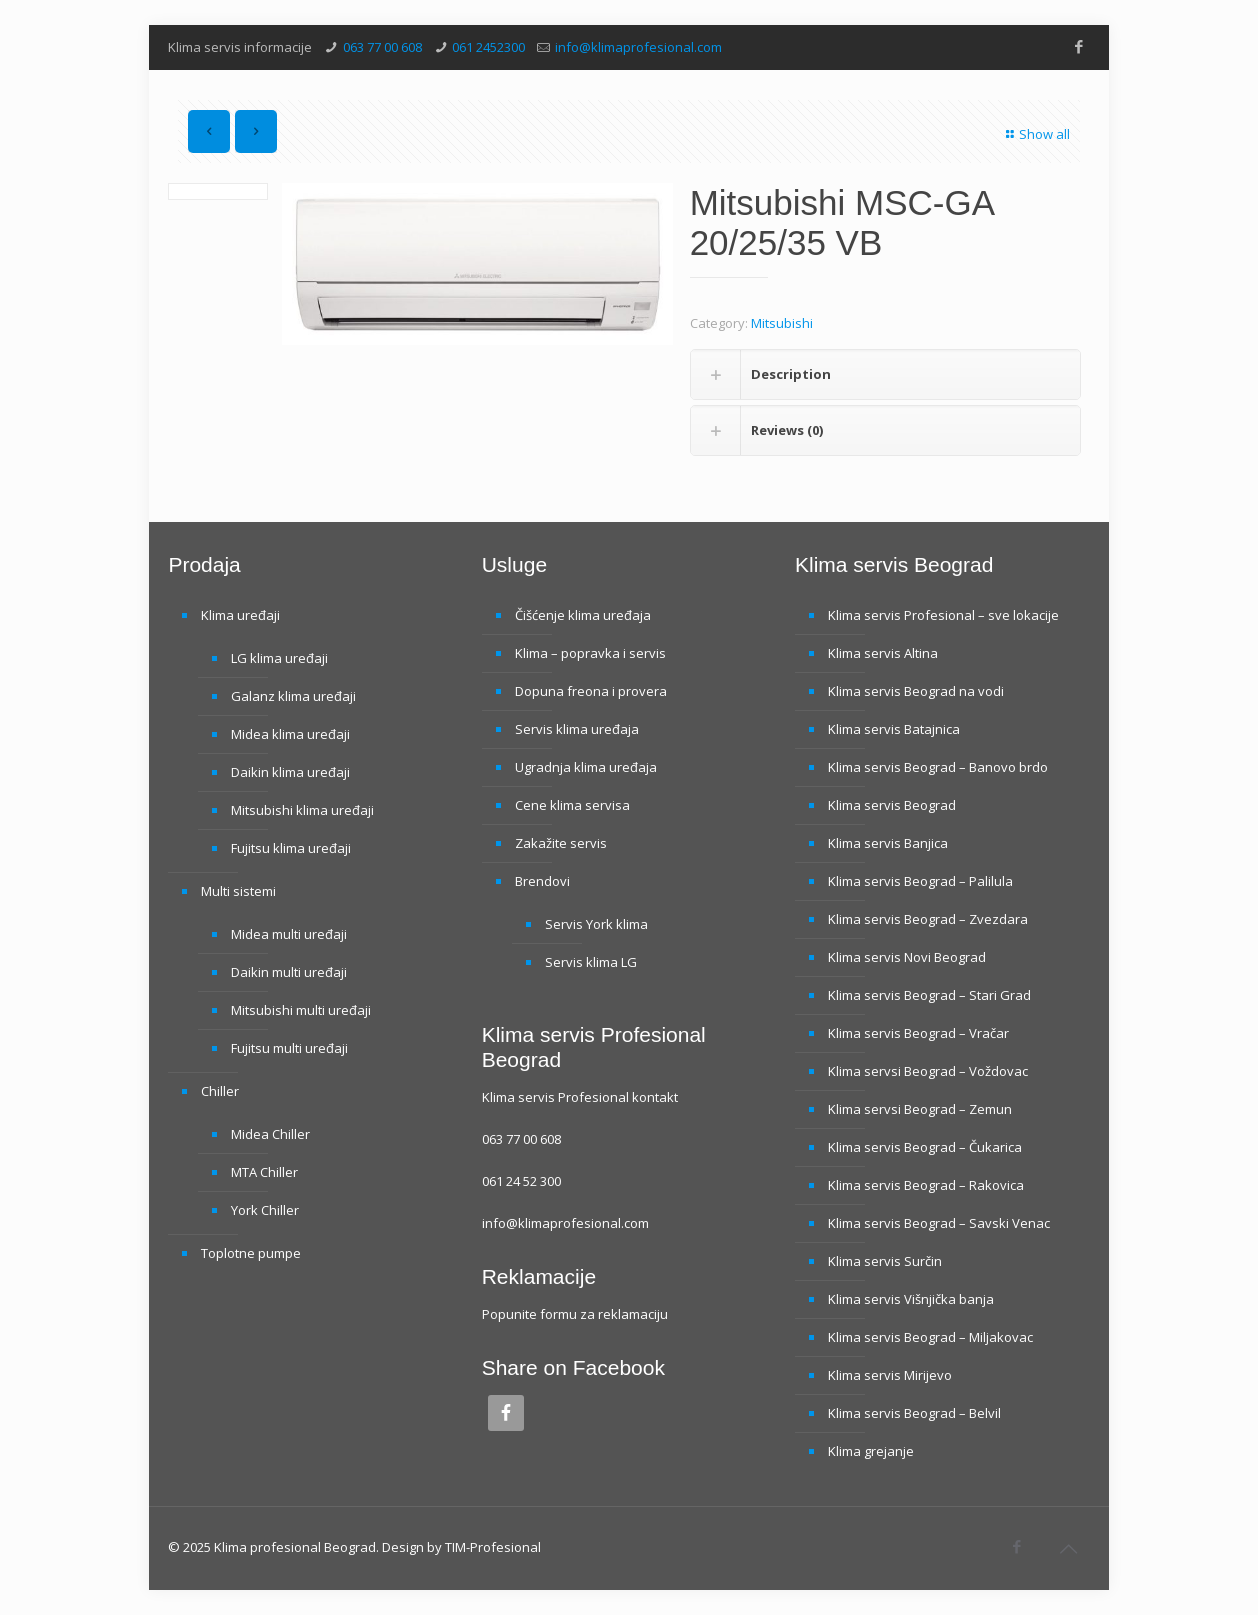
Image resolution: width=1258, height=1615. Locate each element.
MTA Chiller (264, 1172)
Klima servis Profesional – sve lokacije (943, 615)
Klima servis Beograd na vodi (916, 691)
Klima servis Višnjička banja (911, 1299)
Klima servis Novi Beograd (907, 957)
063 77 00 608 (382, 47)
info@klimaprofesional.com (638, 47)
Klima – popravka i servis (590, 653)
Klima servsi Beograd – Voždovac (928, 1071)
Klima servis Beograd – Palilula (920, 881)
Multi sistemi (238, 891)
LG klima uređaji (279, 658)
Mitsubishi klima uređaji (302, 810)
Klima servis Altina (883, 653)
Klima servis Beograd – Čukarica (925, 1147)
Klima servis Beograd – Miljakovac (930, 1337)
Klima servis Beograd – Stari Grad (929, 995)
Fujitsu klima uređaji (291, 848)
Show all (1035, 134)
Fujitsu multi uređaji (289, 1048)
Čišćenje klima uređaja (583, 615)
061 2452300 (488, 47)
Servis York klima (596, 924)
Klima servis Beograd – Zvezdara (928, 919)
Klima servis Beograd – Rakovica (926, 1185)
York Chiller (265, 1210)
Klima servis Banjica (888, 843)
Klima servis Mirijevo (890, 1375)
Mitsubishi (782, 323)
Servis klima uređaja (577, 729)
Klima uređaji (240, 615)
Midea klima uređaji (290, 734)
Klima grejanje (871, 1451)
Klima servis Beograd (892, 805)
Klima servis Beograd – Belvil (914, 1413)
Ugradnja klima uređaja (586, 767)
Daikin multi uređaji (289, 972)
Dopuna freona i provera (591, 691)
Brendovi (542, 881)
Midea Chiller (270, 1134)
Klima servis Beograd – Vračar (918, 1033)
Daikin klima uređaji (290, 772)
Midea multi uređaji (289, 934)
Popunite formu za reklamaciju (575, 1314)
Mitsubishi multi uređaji (301, 1010)
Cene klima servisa (572, 805)
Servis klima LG (591, 962)
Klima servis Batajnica (894, 729)
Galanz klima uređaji (293, 696)
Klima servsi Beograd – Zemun (920, 1109)
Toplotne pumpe (251, 1253)
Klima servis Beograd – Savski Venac (939, 1223)
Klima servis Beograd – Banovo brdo (938, 767)
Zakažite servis (561, 843)
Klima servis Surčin (885, 1261)
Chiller (220, 1091)
